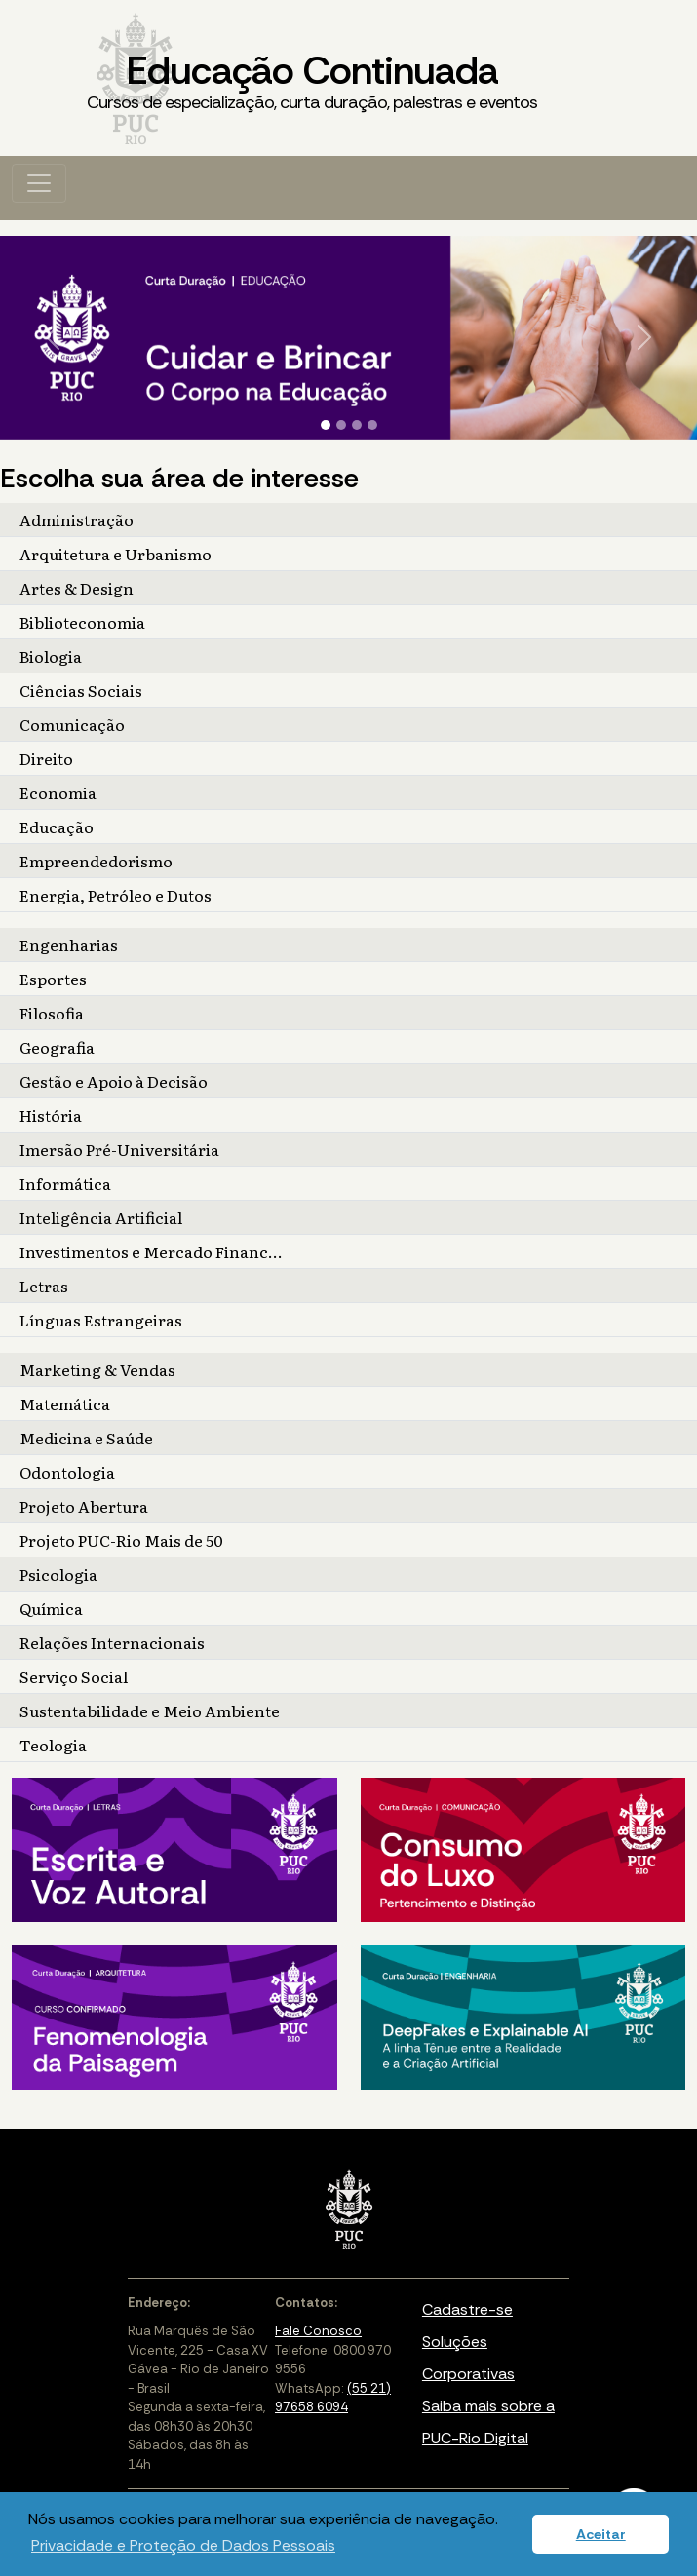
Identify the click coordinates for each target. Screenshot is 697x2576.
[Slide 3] (357, 425)
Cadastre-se (467, 2309)
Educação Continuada (312, 80)
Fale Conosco (318, 2331)
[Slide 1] (325, 425)
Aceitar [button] (601, 2534)
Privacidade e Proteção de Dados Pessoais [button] (183, 2545)
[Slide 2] (341, 425)
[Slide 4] (372, 425)
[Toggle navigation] (39, 183)
